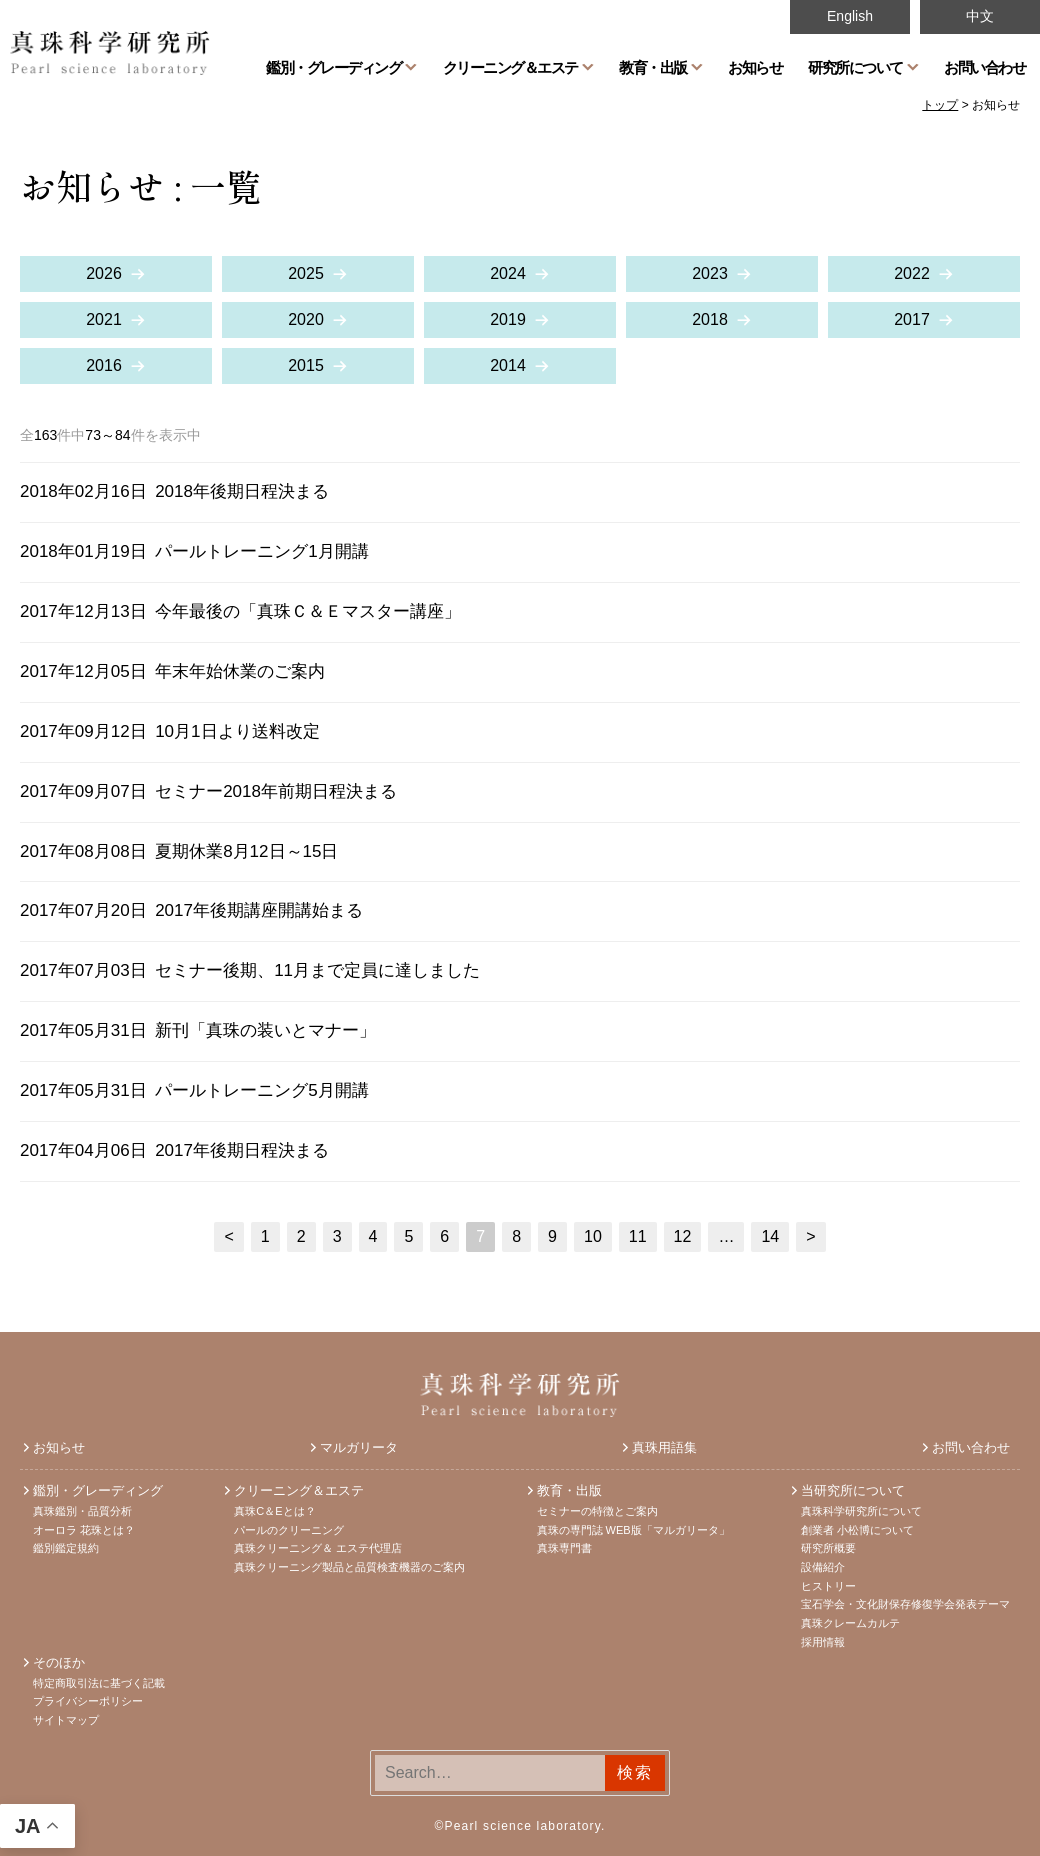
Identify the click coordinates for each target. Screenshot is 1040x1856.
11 (638, 1236)
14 (770, 1236)
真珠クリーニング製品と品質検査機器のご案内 (349, 1567)
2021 (104, 319)
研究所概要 (828, 1548)
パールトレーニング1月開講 (261, 551)
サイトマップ (66, 1720)
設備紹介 (823, 1567)
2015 (306, 365)
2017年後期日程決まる (242, 1150)
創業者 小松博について (857, 1530)
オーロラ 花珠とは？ (84, 1530)
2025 (306, 273)
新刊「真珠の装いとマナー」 (265, 1030)
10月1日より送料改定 (237, 731)
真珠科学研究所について (861, 1511)
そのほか (59, 1662)
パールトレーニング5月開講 (261, 1090)
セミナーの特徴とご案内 (597, 1511)
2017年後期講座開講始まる (259, 910)
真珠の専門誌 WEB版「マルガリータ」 (633, 1530)
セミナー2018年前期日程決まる (276, 791)
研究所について (855, 67)
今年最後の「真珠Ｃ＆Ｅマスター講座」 (308, 611)
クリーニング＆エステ (510, 67)
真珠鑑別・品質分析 (82, 1511)
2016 (104, 365)
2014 (508, 365)
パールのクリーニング (289, 1530)
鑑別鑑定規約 (66, 1548)
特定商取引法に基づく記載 (99, 1683)
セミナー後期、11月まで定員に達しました (317, 970)
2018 (710, 319)
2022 (912, 273)
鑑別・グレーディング (333, 67)
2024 (508, 273)
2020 (306, 319)
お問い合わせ (984, 67)
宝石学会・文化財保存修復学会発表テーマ (905, 1604)
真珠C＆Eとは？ (274, 1511)
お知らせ (755, 67)
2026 (104, 273)
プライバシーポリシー (88, 1701)
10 (593, 1236)
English (850, 16)
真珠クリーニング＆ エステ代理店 (318, 1548)
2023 (710, 273)
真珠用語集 (664, 1447)
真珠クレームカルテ (850, 1623)
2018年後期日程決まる (242, 491)
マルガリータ (359, 1447)
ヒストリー (828, 1586)
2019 (508, 319)
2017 (912, 319)
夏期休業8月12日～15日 (246, 851)
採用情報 (823, 1642)
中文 (980, 16)
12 (683, 1236)
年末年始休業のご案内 (240, 671)
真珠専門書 (564, 1548)
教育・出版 (653, 67)
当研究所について (853, 1490)
